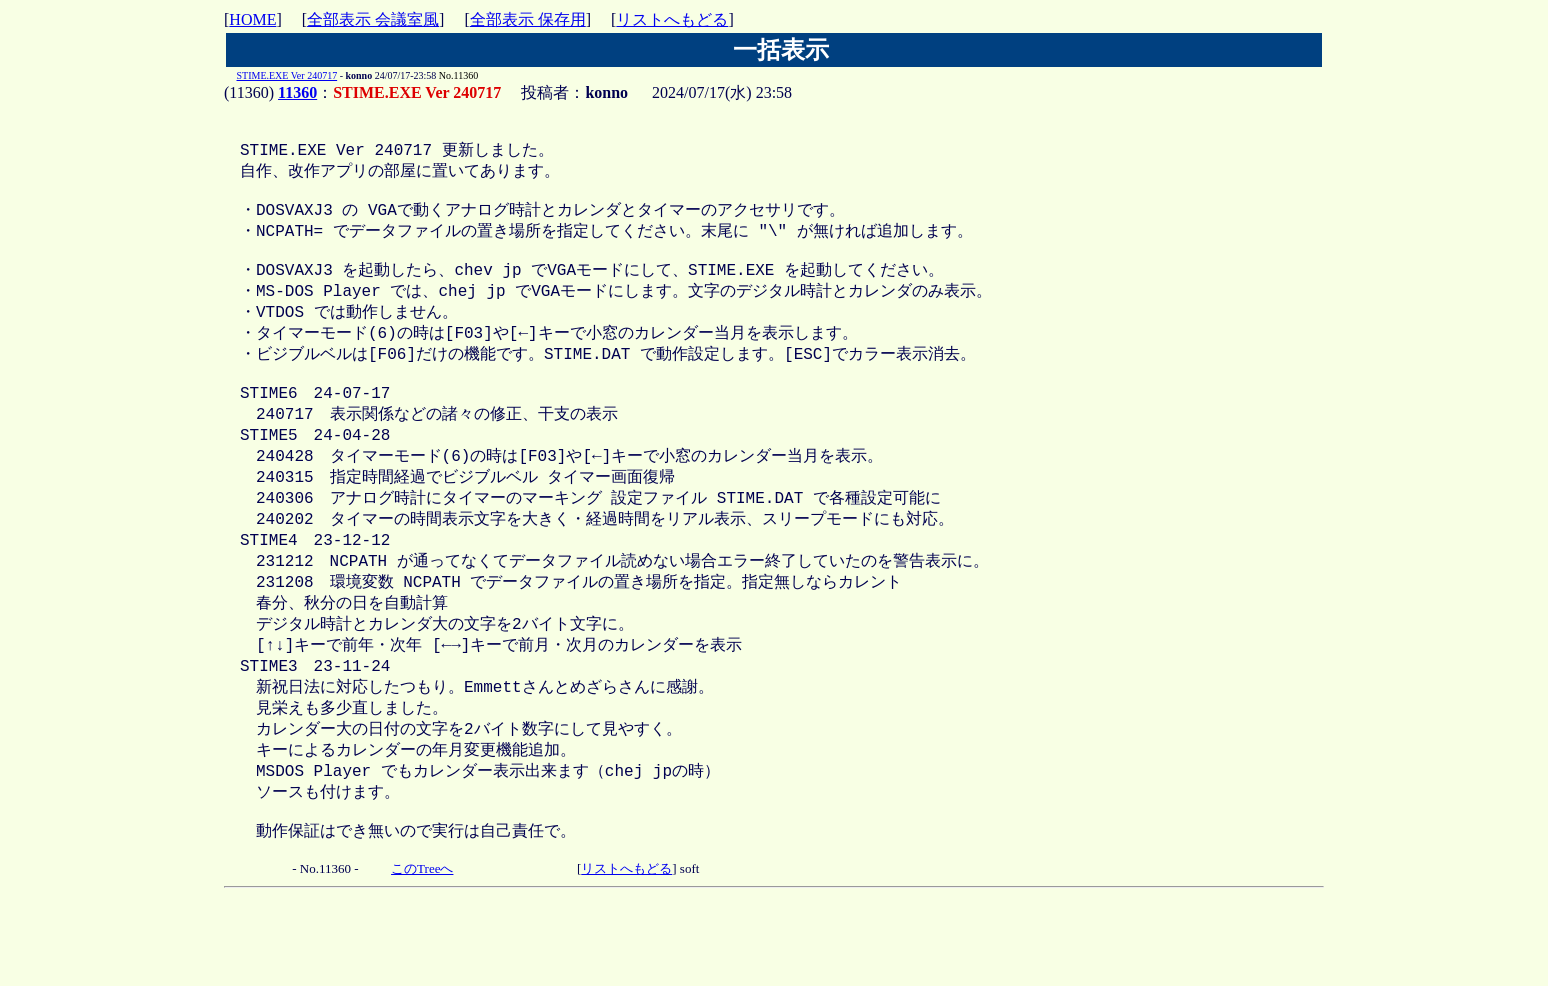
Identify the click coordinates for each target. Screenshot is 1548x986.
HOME (252, 19)
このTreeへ (422, 948)
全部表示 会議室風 (373, 19)
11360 (297, 92)
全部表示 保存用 (528, 19)
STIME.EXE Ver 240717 (287, 75)
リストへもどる (672, 19)
